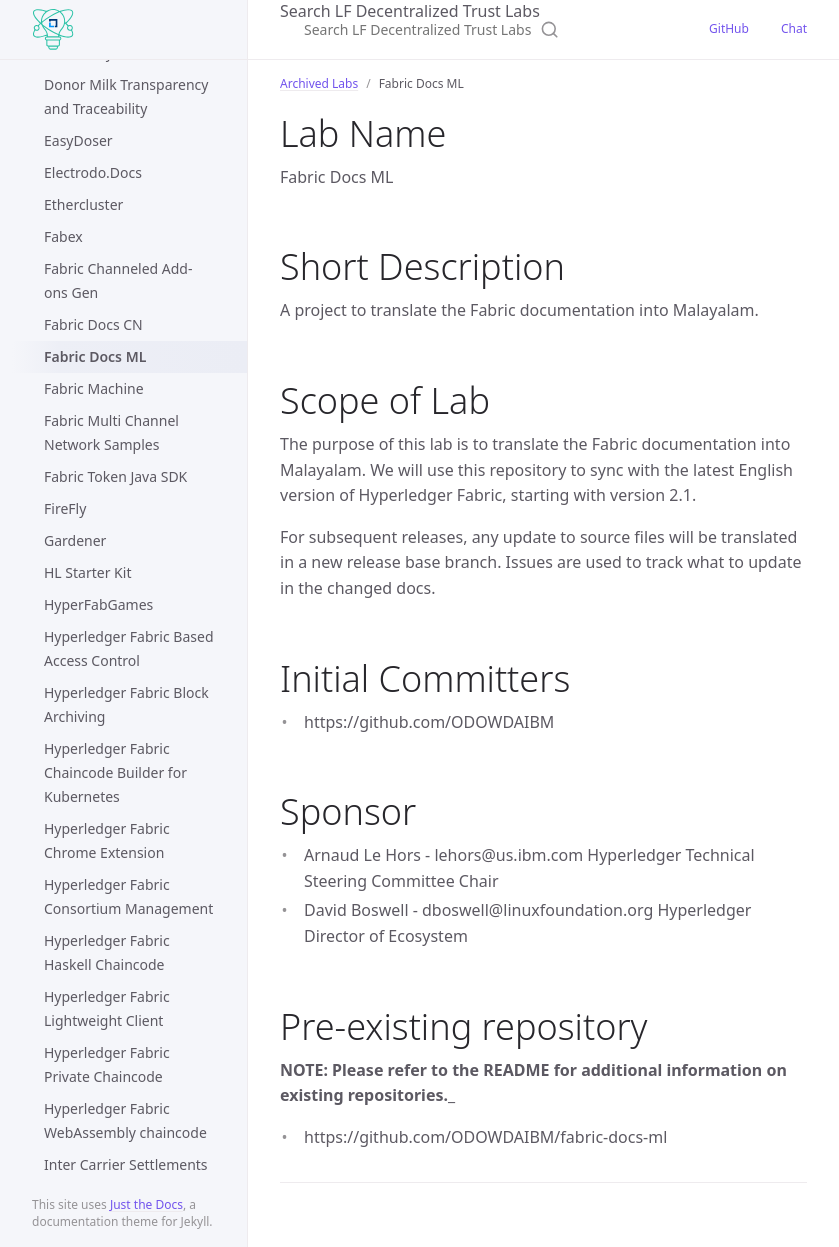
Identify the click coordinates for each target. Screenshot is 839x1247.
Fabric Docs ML (95, 356)
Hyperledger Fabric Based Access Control (129, 648)
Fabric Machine (94, 388)
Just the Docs (146, 1204)
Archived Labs (319, 83)
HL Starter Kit (87, 572)
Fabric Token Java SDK (115, 476)
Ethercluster (83, 204)
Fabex (63, 236)
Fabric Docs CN (93, 324)
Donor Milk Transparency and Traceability (126, 96)
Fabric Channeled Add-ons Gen (118, 280)
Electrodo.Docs (93, 172)
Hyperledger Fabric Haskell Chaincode (107, 952)
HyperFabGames (98, 604)
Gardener (75, 540)
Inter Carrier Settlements (126, 1164)
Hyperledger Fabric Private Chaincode (107, 1064)
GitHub (729, 28)
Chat (794, 28)
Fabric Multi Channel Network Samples (111, 432)
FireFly (65, 508)
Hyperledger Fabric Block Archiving (126, 704)
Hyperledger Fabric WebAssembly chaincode (125, 1120)
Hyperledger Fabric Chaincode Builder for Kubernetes (115, 772)
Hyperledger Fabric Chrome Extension (107, 840)
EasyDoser (78, 140)
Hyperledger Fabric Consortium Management (128, 896)
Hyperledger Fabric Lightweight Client (107, 1008)
